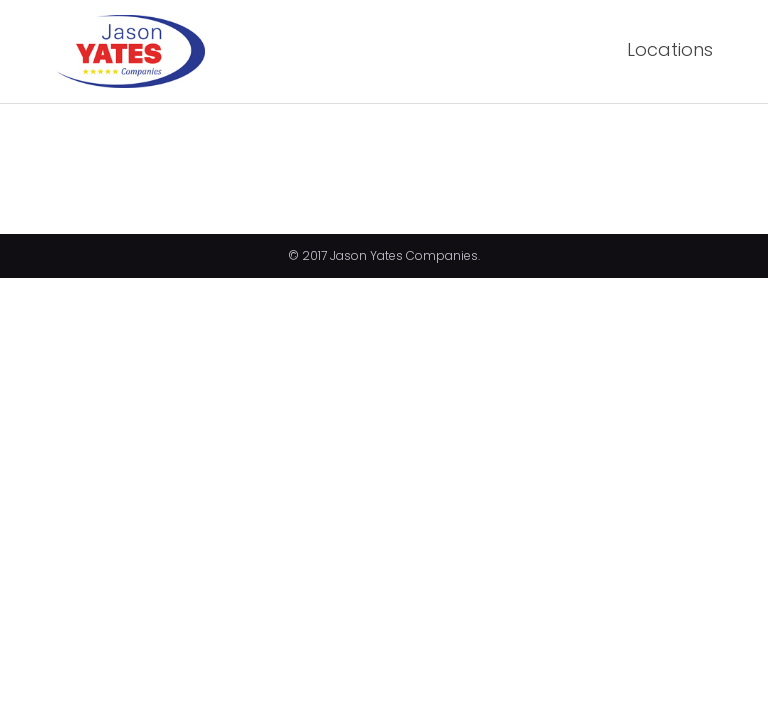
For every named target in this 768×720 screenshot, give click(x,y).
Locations (670, 49)
